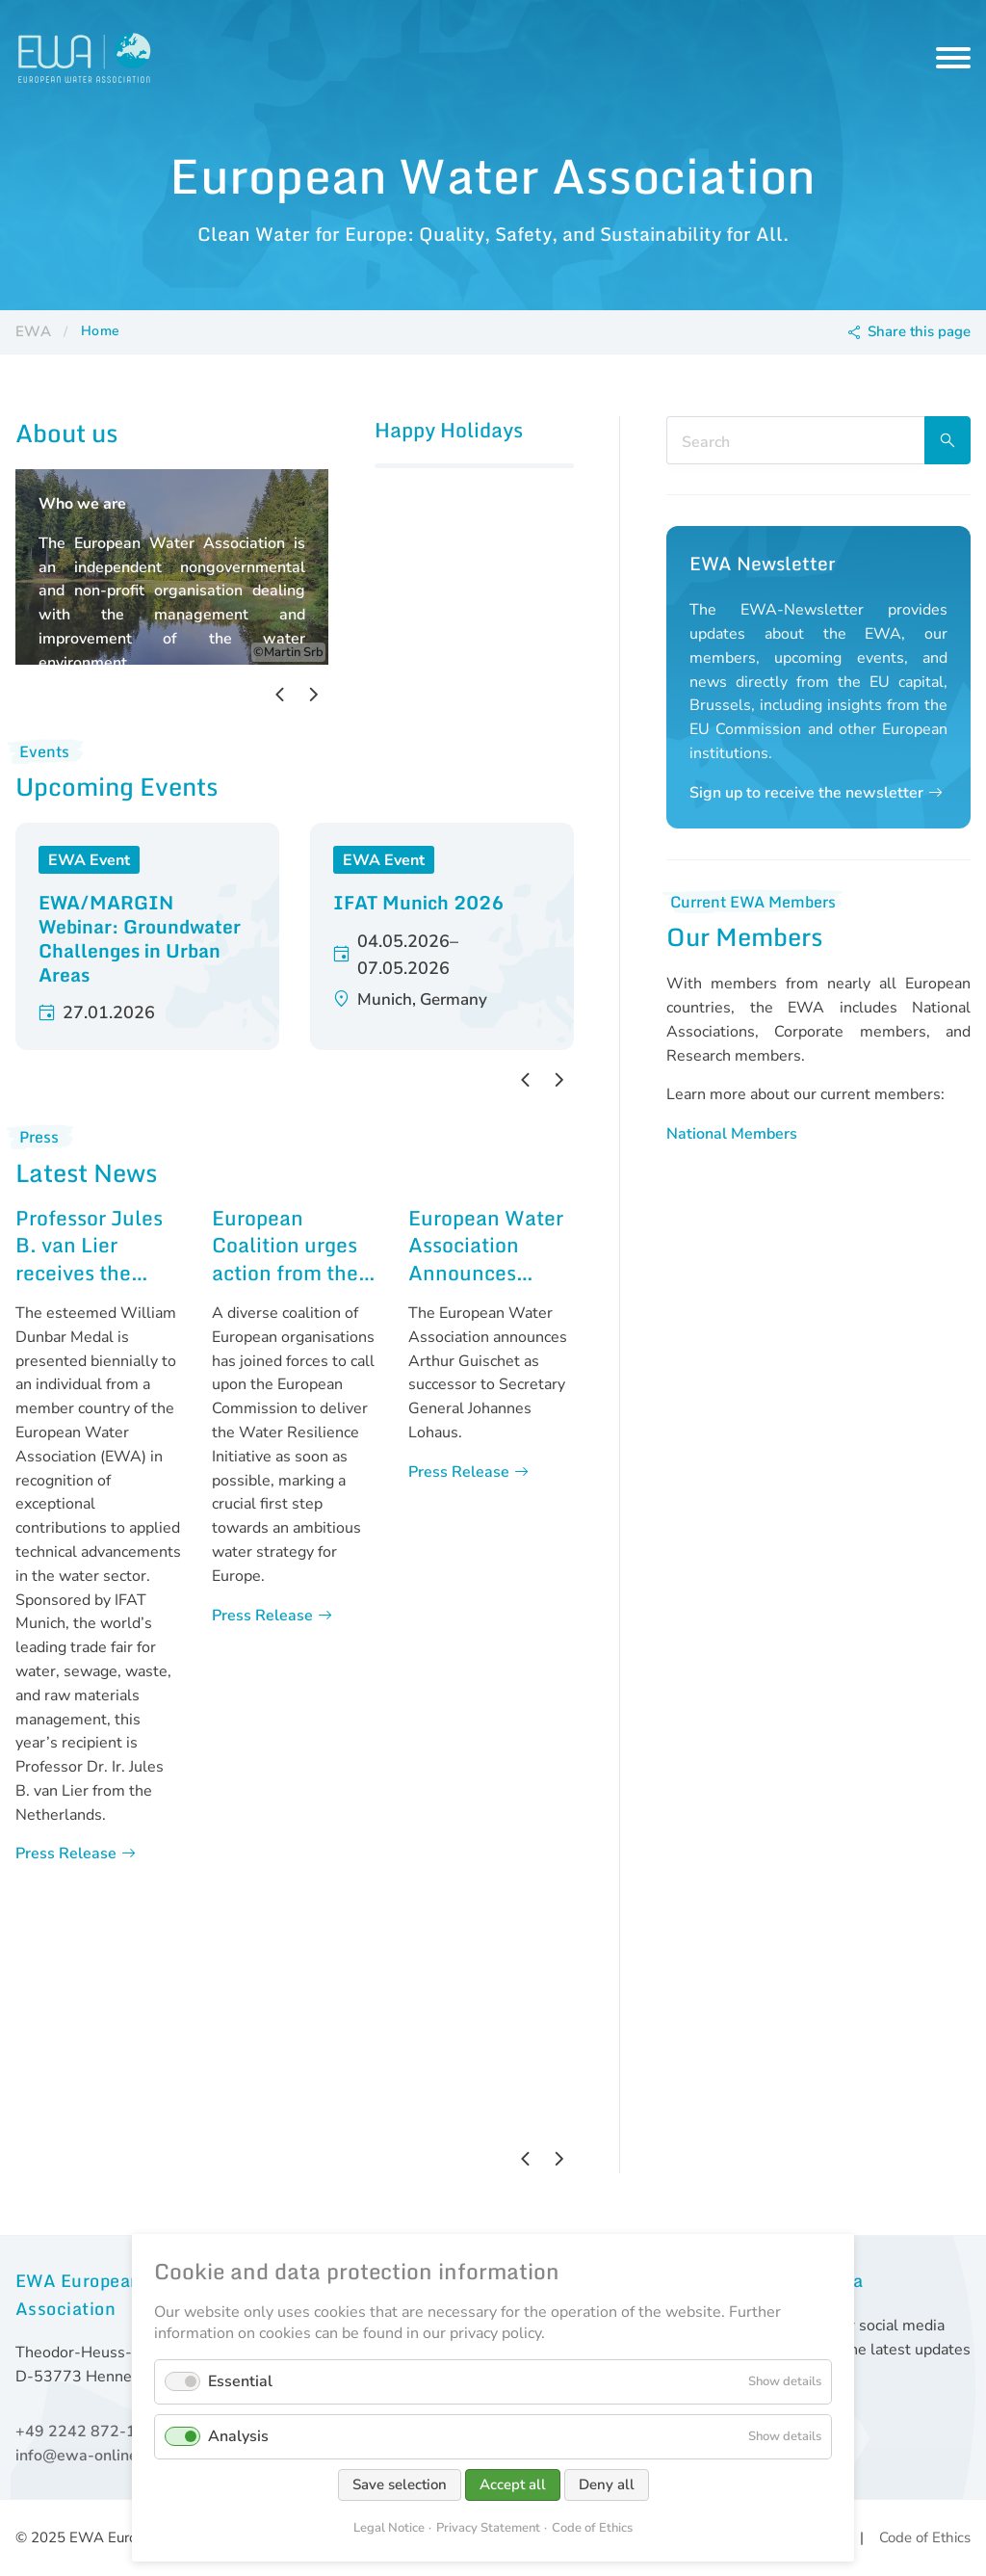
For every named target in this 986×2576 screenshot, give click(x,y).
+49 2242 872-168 (85, 2431)
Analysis (238, 2436)
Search (947, 440)
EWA (33, 331)
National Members (731, 1133)
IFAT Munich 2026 (418, 902)
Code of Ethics (925, 2537)
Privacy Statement (488, 2528)
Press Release (66, 1853)
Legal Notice (389, 2528)
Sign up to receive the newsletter (806, 792)
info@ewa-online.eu (87, 2455)
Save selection (399, 2484)
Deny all (607, 2484)
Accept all (513, 2484)
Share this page (919, 331)
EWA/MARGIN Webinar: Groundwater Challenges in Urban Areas (140, 938)
